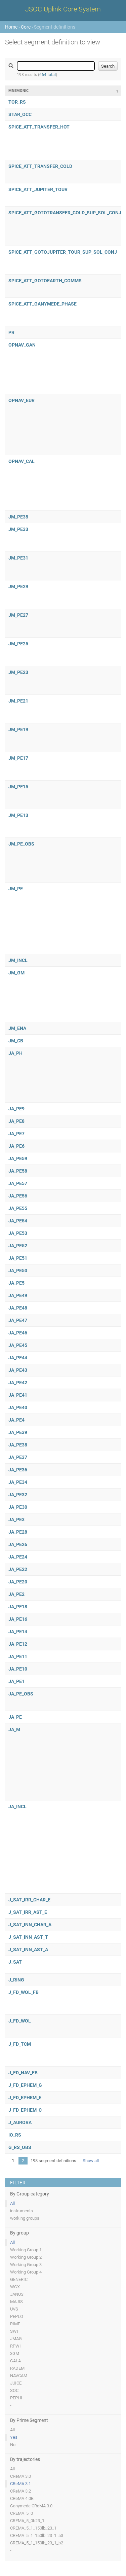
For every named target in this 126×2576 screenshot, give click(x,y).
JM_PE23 (18, 672)
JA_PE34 (17, 1482)
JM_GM (16, 972)
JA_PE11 (17, 1656)
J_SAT (15, 1962)
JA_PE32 (17, 1494)
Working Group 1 (26, 2249)
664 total (47, 74)
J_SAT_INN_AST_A (28, 1949)
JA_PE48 (17, 1308)
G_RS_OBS (19, 2147)
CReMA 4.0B (22, 2498)
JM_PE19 (18, 729)
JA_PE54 (17, 1220)
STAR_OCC (20, 114)
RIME (15, 2323)
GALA (15, 2360)
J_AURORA (20, 2122)
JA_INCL (17, 1806)
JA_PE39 (17, 1432)
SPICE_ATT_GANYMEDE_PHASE (42, 304)
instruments (21, 2210)
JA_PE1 (16, 1681)
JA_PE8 (16, 1121)
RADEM (17, 2368)
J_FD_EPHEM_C (25, 2110)
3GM (14, 2353)
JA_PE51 (17, 1258)
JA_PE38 (17, 1444)
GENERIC (19, 2279)
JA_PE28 (17, 1532)
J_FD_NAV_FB (23, 2072)
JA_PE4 (16, 1420)
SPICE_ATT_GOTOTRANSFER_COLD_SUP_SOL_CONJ (64, 212)
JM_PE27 (18, 615)
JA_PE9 (16, 1108)
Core (26, 27)
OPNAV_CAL (21, 461)
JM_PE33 (18, 529)
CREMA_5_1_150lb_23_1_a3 (36, 2535)
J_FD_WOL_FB (23, 1992)
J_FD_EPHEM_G (25, 2085)
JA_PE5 (16, 1283)
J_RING (16, 1979)
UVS (14, 2309)
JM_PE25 (18, 643)
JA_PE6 (16, 1146)
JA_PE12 (17, 1644)
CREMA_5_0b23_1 (27, 2520)
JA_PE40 (17, 1407)
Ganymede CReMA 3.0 (31, 2505)
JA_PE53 (17, 1233)
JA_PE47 (17, 1320)
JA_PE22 (17, 1569)
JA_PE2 (16, 1594)
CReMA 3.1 (20, 2483)
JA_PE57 (17, 1183)
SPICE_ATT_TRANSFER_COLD (40, 166)
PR (11, 332)
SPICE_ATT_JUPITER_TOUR (38, 189)
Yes (13, 2437)
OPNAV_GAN (22, 345)
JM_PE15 (18, 786)
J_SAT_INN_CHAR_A (29, 1924)
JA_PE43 (17, 1370)
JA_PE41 (17, 1395)
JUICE (16, 2383)
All (12, 2203)
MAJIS (16, 2301)
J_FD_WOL (19, 2021)
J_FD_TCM (19, 2044)
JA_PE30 (17, 1507)
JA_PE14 (17, 1631)
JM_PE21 (18, 701)
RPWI (15, 2346)
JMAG (16, 2338)
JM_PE (15, 888)
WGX (15, 2286)
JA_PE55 (17, 1208)
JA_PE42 (17, 1382)
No (12, 2444)
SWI (14, 2331)
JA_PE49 (17, 1295)
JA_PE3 (16, 1519)
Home (11, 27)
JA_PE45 (17, 1345)
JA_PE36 (17, 1469)
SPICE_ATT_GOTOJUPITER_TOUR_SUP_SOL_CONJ (62, 252)
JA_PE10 (17, 1669)
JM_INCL (18, 960)
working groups (24, 2218)
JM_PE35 (18, 517)
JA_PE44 (17, 1357)
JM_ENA (17, 1028)
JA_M (14, 1729)
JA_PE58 (17, 1171)
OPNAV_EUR (21, 400)
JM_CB (15, 1040)
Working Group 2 (26, 2257)
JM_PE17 (18, 758)
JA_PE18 (17, 1606)
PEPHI (16, 2397)
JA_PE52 (17, 1245)
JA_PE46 (17, 1332)
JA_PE (15, 1717)
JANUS (17, 2294)
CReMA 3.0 (20, 2476)
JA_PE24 (17, 1557)
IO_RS (14, 2135)
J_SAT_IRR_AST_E (27, 1912)
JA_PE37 (17, 1457)
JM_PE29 (18, 586)
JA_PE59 (17, 1158)
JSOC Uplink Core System (63, 9)
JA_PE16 (17, 1619)
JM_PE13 (18, 815)
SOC (14, 2390)
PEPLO (16, 2316)
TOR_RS (17, 102)
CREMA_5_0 (21, 2513)
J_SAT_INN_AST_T (28, 1937)
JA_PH (15, 1053)
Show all (91, 2160)
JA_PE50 (17, 1270)
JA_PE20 (17, 1581)
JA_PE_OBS (20, 1693)
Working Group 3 (26, 2264)
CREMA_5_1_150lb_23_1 (33, 2528)
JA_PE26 (17, 1544)
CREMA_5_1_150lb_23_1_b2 (36, 2542)
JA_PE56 (17, 1195)
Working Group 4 (26, 2272)
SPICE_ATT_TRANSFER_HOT (39, 127)
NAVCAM (18, 2375)
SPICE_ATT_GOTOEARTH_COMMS (45, 280)
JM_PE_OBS (21, 844)
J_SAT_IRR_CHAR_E (29, 1899)
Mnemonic (18, 90)
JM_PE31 (18, 558)
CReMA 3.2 (20, 2491)
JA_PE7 (16, 1133)
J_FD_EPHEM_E (24, 2097)
